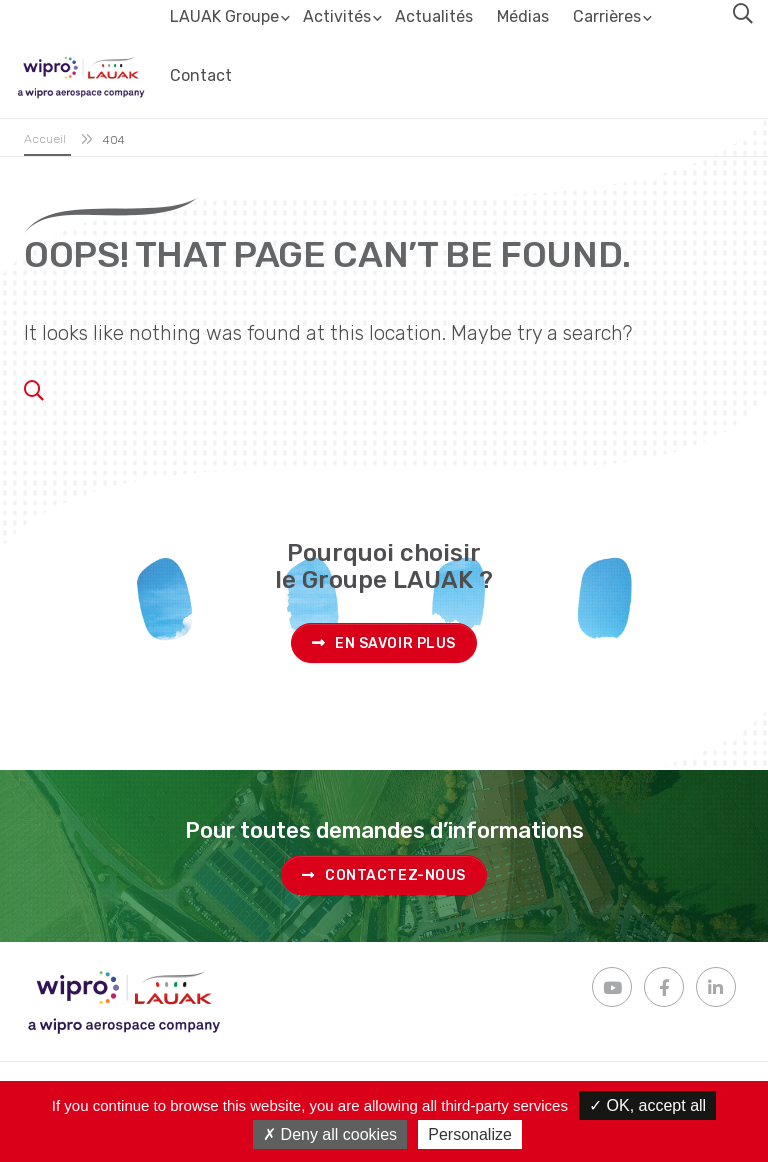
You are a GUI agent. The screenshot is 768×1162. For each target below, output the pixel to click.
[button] (743, 14)
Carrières (607, 16)
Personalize (470, 1134)
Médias (523, 16)
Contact (201, 75)
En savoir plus (384, 643)
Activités (337, 16)
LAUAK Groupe (224, 16)
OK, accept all (647, 1105)
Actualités (434, 16)
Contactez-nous (384, 875)
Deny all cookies (330, 1134)
